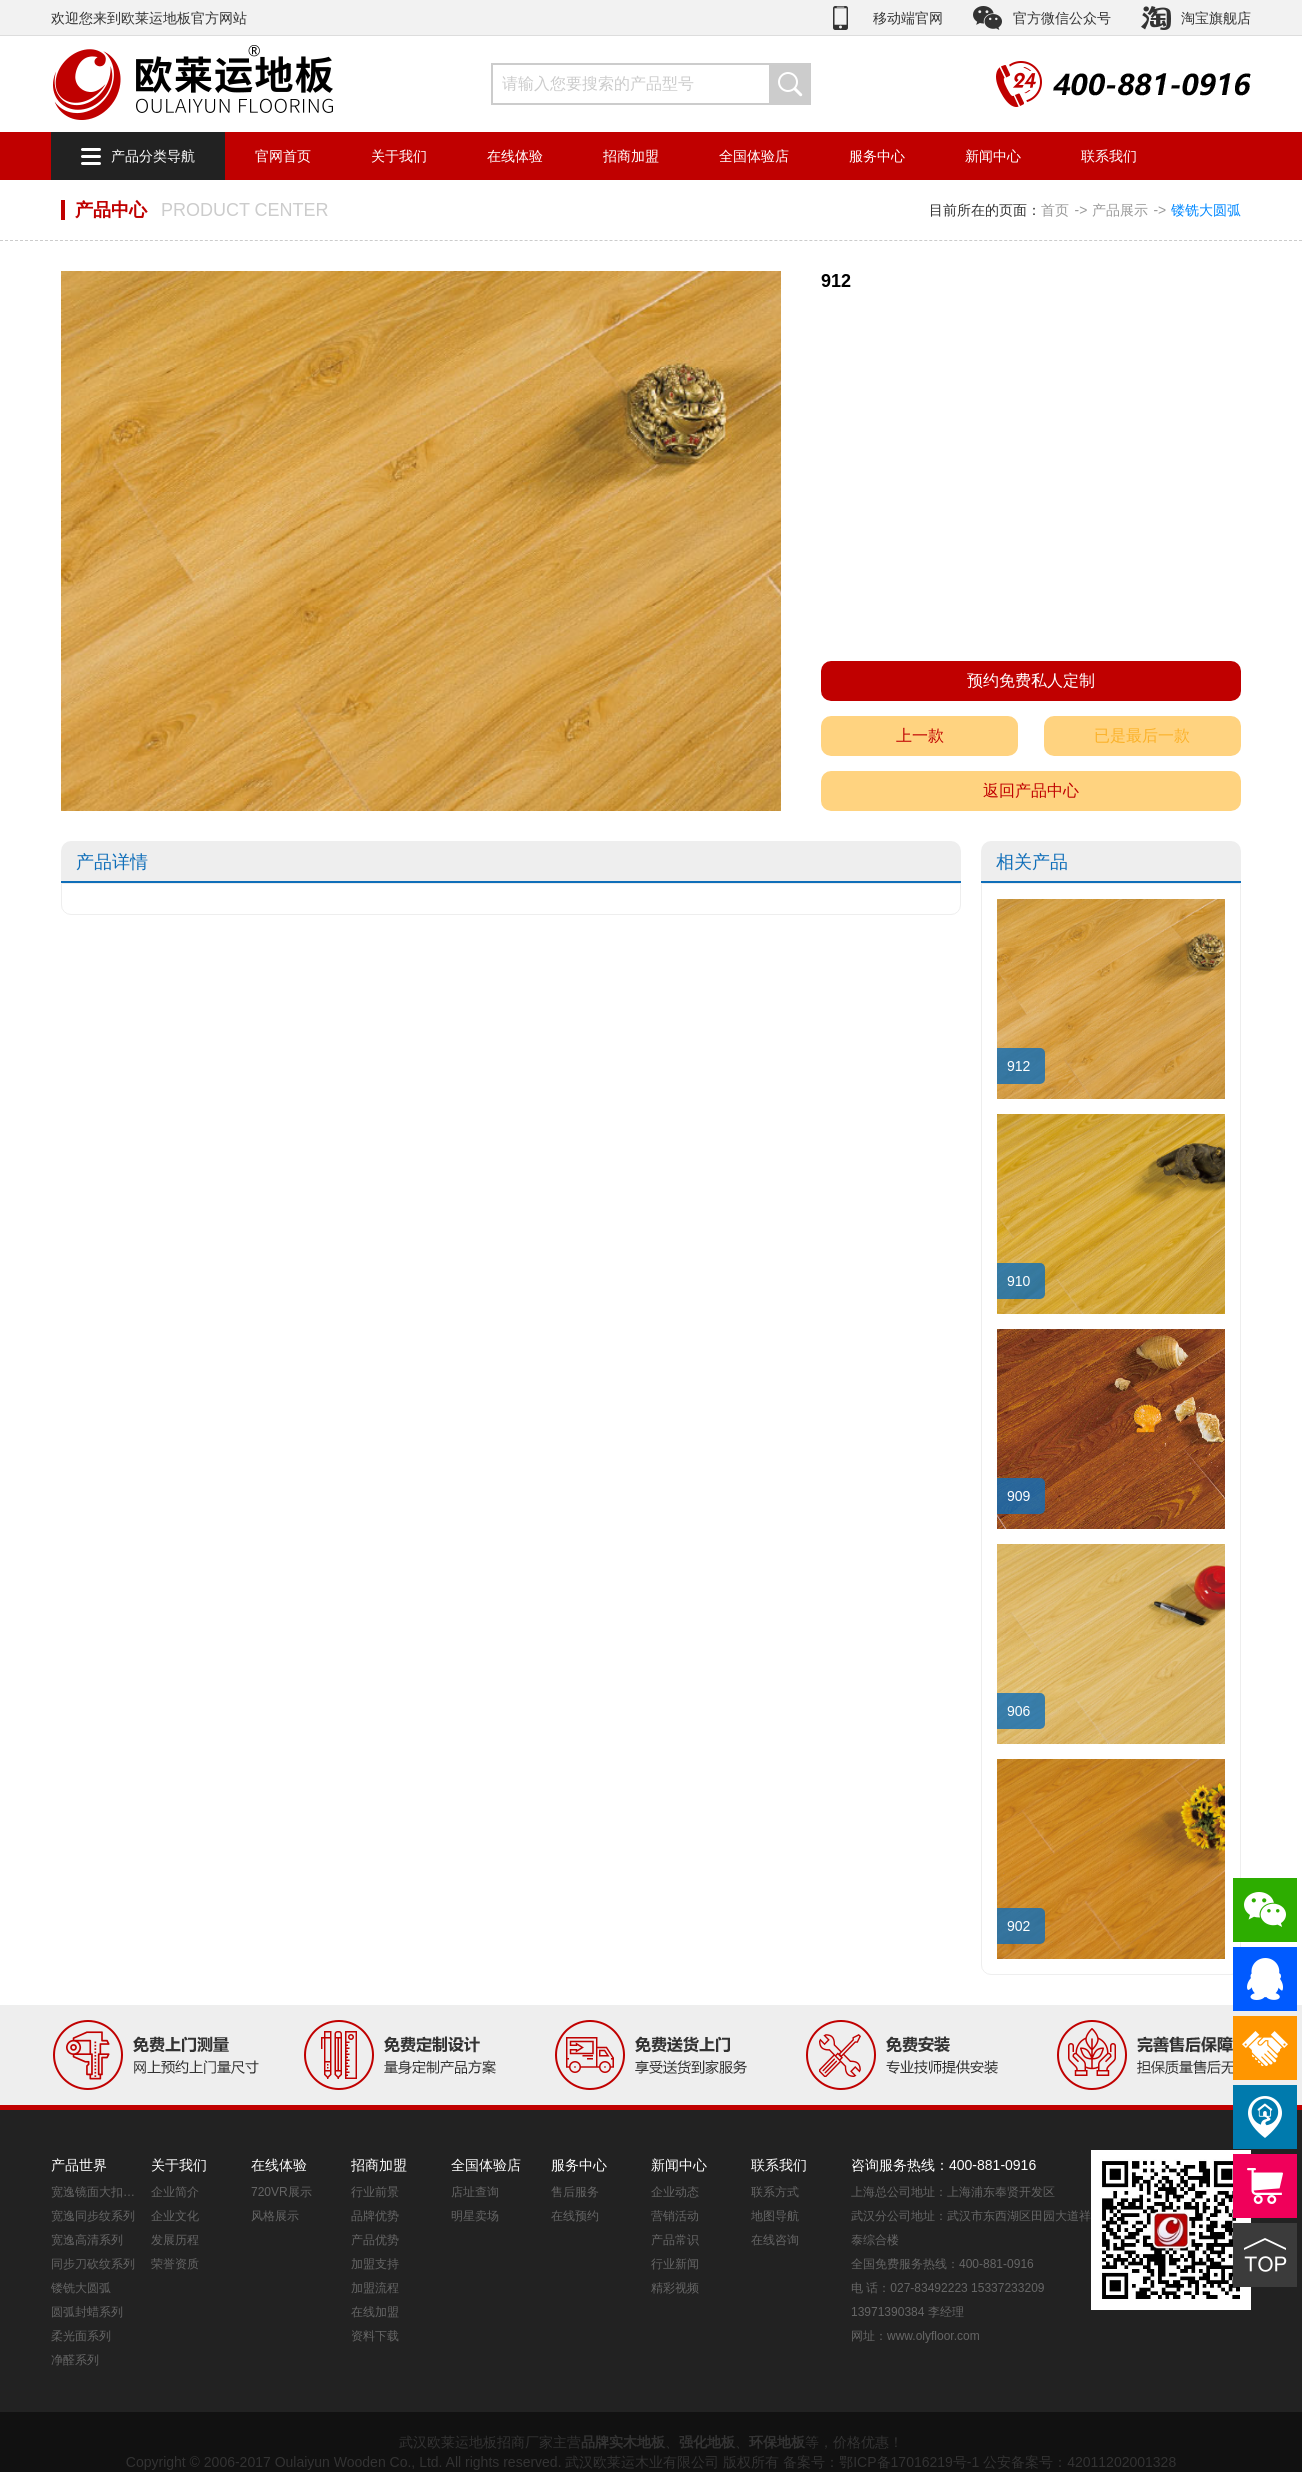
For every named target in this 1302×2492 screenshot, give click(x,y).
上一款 (920, 735)
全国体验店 (754, 156)
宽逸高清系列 (87, 2240)
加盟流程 (375, 2288)
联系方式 (775, 2192)
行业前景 (375, 2192)
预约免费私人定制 (1031, 680)
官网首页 (283, 156)
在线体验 (515, 156)
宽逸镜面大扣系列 (96, 2192)
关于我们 (399, 156)
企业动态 (675, 2192)
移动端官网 (908, 18)
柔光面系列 (81, 2336)
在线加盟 (375, 2312)
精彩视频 (675, 2288)
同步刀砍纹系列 (93, 2264)
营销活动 (675, 2216)
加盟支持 (375, 2264)
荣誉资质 (175, 2264)
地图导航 (775, 2216)
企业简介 (175, 2192)
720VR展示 (281, 2192)
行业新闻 (675, 2264)
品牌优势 (375, 2216)
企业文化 (175, 2216)
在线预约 (575, 2216)
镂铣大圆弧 (1206, 210)
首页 (1055, 210)
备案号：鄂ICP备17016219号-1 (881, 2462)
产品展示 (1120, 210)
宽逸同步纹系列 (93, 2216)
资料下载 (375, 2336)
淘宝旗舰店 (1216, 18)
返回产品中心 (1031, 790)
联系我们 (1109, 156)
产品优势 (375, 2240)
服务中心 (877, 156)
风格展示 (275, 2216)
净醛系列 (75, 2360)
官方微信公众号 (1062, 18)
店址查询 (475, 2192)
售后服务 (575, 2192)
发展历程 (175, 2240)
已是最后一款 (1142, 735)
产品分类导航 (153, 156)
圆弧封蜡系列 (87, 2312)
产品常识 (675, 2240)
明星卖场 (475, 2216)
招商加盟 (631, 156)
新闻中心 (993, 156)
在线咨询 (775, 2240)
